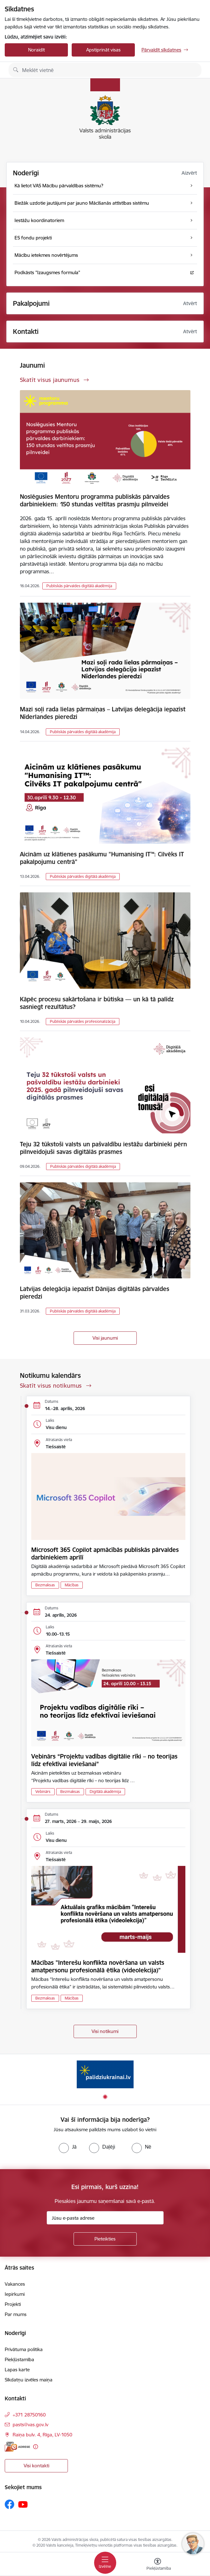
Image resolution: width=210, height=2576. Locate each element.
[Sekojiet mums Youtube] (23, 2504)
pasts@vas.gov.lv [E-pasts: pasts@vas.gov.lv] (30, 2425)
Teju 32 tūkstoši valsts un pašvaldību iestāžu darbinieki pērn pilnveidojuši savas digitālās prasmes (103, 1147)
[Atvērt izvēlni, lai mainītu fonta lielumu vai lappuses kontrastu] (158, 2565)
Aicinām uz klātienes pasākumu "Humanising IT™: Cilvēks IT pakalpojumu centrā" (102, 858)
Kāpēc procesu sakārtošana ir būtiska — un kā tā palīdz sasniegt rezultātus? (97, 1002)
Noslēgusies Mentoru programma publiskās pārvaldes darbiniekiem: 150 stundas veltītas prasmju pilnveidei (95, 500)
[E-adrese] (17, 2446)
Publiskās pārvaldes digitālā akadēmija (79, 585)
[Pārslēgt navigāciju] (105, 2563)
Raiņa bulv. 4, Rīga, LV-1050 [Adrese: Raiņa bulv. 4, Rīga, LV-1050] (42, 2435)
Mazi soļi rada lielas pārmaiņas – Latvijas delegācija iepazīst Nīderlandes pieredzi (102, 713)
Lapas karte (17, 2370)
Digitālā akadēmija (105, 1791)
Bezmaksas (45, 1585)
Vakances (15, 2284)
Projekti (13, 2304)
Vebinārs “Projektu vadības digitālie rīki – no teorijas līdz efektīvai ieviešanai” (104, 1760)
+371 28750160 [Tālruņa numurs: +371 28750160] (29, 2415)
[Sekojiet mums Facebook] (9, 2504)
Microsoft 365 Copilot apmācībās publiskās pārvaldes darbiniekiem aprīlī (105, 1553)
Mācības (72, 1585)
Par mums (16, 2314)
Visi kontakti (36, 2466)
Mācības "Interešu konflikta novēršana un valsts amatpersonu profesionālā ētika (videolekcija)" (97, 1966)
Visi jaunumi (105, 1338)
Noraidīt (36, 50)
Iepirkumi (15, 2294)
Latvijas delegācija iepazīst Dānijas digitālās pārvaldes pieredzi (94, 1292)
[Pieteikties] (105, 2239)
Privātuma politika (24, 2349)
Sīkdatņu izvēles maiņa (28, 2380)
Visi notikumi (105, 2031)
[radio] (67, 2147)
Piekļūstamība (19, 2359)
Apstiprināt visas (103, 50)
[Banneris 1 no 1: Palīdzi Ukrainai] (105, 2074)
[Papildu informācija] (35, 2446)
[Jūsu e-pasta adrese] (105, 2217)
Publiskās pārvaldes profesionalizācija (82, 1021)
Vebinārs (43, 1791)
